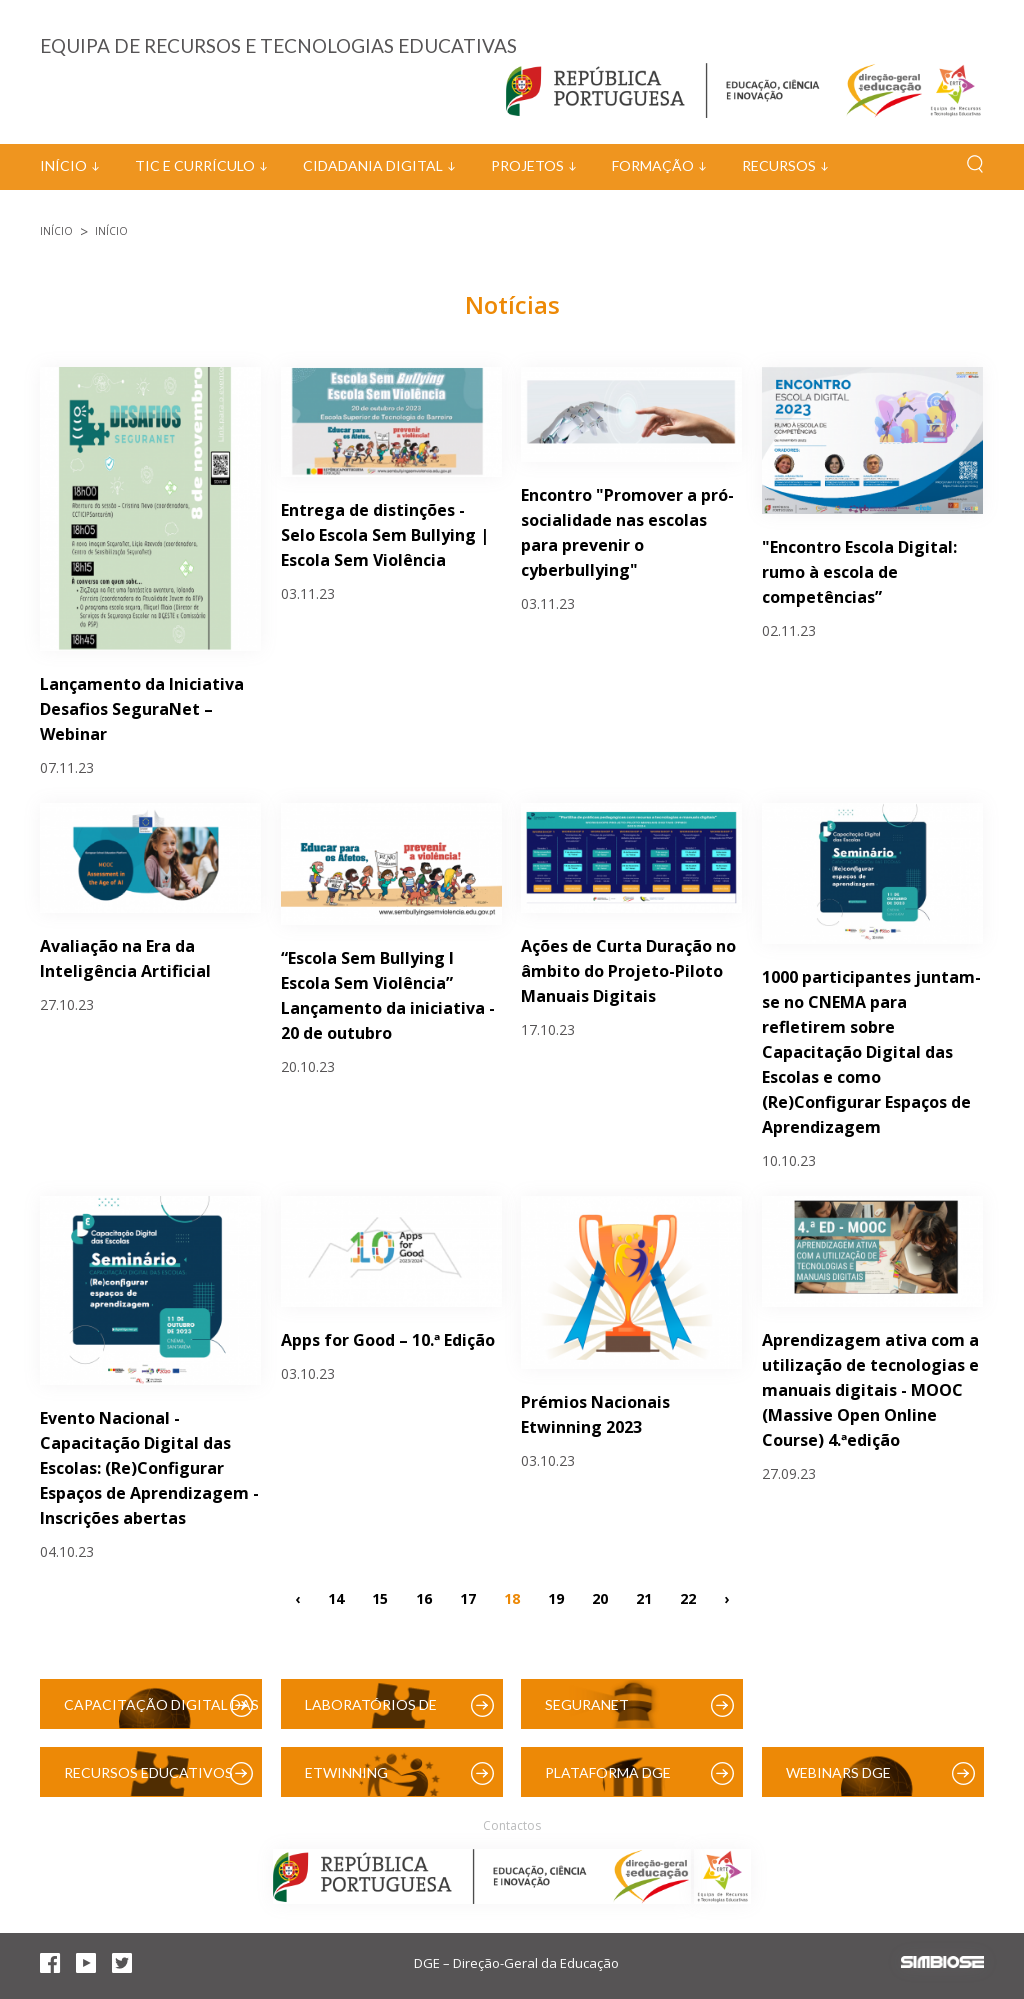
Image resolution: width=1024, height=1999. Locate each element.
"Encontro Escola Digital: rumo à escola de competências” (859, 572)
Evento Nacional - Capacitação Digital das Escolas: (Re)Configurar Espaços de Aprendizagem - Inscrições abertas (149, 1468)
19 (556, 1597)
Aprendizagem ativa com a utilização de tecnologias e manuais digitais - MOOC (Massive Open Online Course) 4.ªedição (870, 1390)
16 (424, 1597)
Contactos (512, 1825)
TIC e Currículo (195, 165)
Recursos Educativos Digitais (148, 1780)
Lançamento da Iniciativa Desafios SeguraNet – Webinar (142, 709)
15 (380, 1597)
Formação (653, 165)
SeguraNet (587, 1704)
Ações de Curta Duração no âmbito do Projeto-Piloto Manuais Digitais (628, 971)
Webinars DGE (838, 1772)
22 (688, 1597)
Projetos (527, 165)
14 (336, 1597)
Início (63, 165)
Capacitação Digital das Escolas (161, 1712)
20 (600, 1597)
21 (644, 1597)
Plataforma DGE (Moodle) (608, 1780)
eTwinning (346, 1772)
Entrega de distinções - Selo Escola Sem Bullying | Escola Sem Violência (385, 535)
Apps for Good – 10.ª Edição (388, 1340)
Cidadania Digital (373, 165)
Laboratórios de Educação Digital (375, 1712)
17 (468, 1597)
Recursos (779, 165)
